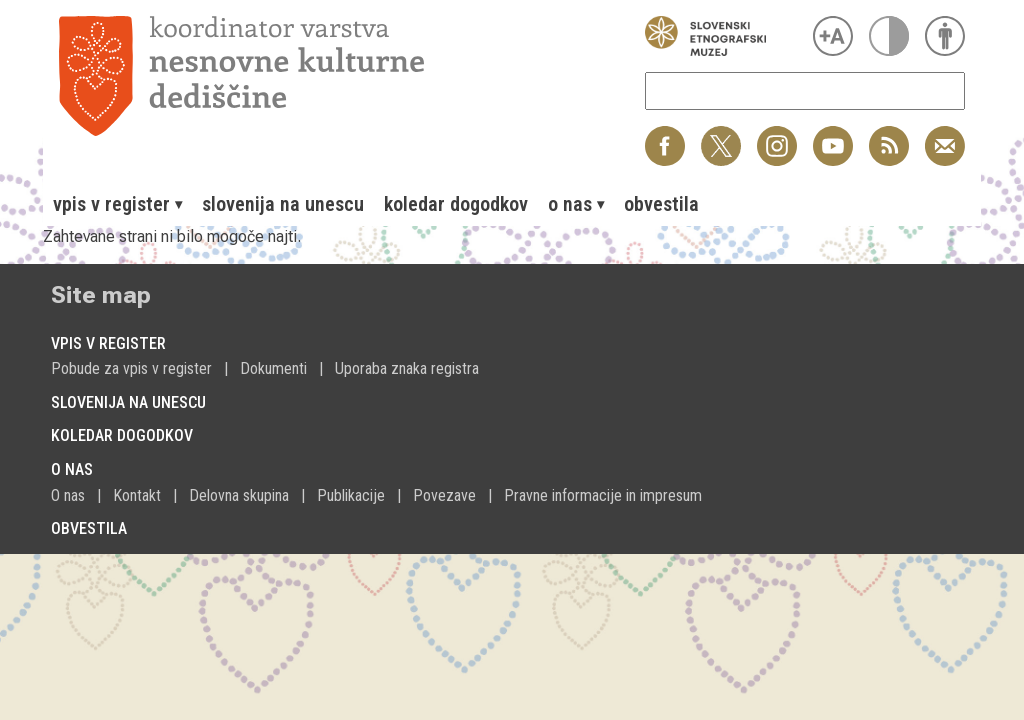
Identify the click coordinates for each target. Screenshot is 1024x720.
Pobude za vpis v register (131, 368)
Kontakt (137, 495)
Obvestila (661, 204)
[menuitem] (117, 204)
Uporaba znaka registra (407, 368)
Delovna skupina (239, 495)
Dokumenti (273, 368)
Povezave (444, 495)
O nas (68, 495)
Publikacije (351, 495)
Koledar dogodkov (456, 204)
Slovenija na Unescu (283, 204)
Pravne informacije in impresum (603, 495)
